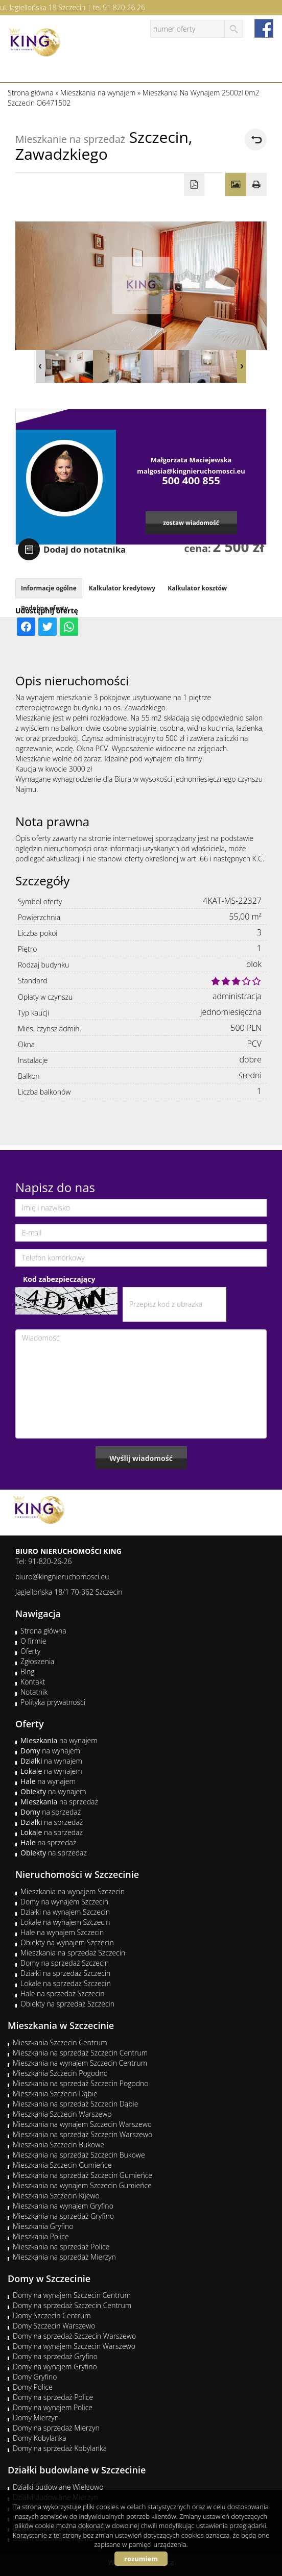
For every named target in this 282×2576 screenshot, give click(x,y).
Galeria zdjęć (235, 184)
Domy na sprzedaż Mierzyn (56, 2428)
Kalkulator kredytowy (122, 588)
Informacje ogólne (49, 588)
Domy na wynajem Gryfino (55, 2366)
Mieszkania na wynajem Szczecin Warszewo (82, 2124)
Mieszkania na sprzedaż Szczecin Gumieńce (82, 2175)
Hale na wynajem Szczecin (62, 1932)
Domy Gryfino (35, 2377)
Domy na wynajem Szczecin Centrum (72, 2295)
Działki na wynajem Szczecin (65, 1912)
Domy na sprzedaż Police (53, 2397)
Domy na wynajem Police (52, 2407)
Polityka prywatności (52, 1702)
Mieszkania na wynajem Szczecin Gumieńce (82, 2185)
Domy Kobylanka (39, 2438)
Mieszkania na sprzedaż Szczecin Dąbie (75, 2104)
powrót (256, 140)
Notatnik (34, 1692)
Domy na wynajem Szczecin (64, 1901)
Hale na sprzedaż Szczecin (62, 1993)
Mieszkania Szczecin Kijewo (56, 2195)
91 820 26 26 (124, 7)
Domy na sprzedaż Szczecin (64, 1963)
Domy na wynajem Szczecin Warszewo (74, 2346)
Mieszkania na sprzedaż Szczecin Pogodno (81, 2083)
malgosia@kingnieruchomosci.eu (191, 471)
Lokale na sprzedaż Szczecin (65, 1983)
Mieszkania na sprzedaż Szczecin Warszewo (82, 2134)
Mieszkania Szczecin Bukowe (58, 2144)
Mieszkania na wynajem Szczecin (72, 1891)
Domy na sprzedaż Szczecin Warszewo (74, 2336)
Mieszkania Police (41, 2236)
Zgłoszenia (37, 1661)
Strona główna (43, 1631)
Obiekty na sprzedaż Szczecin (67, 2004)
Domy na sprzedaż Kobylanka (60, 2448)
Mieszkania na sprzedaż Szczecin (72, 1953)
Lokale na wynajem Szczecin (65, 1922)
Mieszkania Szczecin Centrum (60, 2042)
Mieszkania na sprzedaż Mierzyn (64, 2257)
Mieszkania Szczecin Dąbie (55, 2093)
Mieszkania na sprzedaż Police (61, 2246)
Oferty (30, 1651)
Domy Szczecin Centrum (52, 2315)
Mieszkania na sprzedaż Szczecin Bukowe (79, 2155)
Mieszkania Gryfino (43, 2226)
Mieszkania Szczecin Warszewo (62, 2114)
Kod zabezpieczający (59, 1279)
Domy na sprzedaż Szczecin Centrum (72, 2305)
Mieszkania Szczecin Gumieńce (62, 2165)
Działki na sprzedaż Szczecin (65, 1973)
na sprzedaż (59, 1801)
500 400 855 (191, 480)
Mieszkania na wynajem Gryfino (63, 2206)
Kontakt (32, 1682)
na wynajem (59, 1740)
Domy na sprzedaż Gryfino (55, 2356)
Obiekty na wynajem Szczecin (67, 1942)
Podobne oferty (44, 608)
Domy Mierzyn (36, 2417)
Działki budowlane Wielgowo (58, 2487)
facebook (263, 28)
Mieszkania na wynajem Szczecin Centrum (80, 2063)
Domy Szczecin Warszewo (54, 2326)
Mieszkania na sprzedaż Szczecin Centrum (80, 2053)
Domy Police (33, 2387)
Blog (27, 1671)
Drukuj (256, 184)
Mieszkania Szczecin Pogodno (60, 2073)
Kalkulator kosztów (197, 588)
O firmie (33, 1641)
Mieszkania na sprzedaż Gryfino (63, 2216)
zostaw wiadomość (191, 522)
